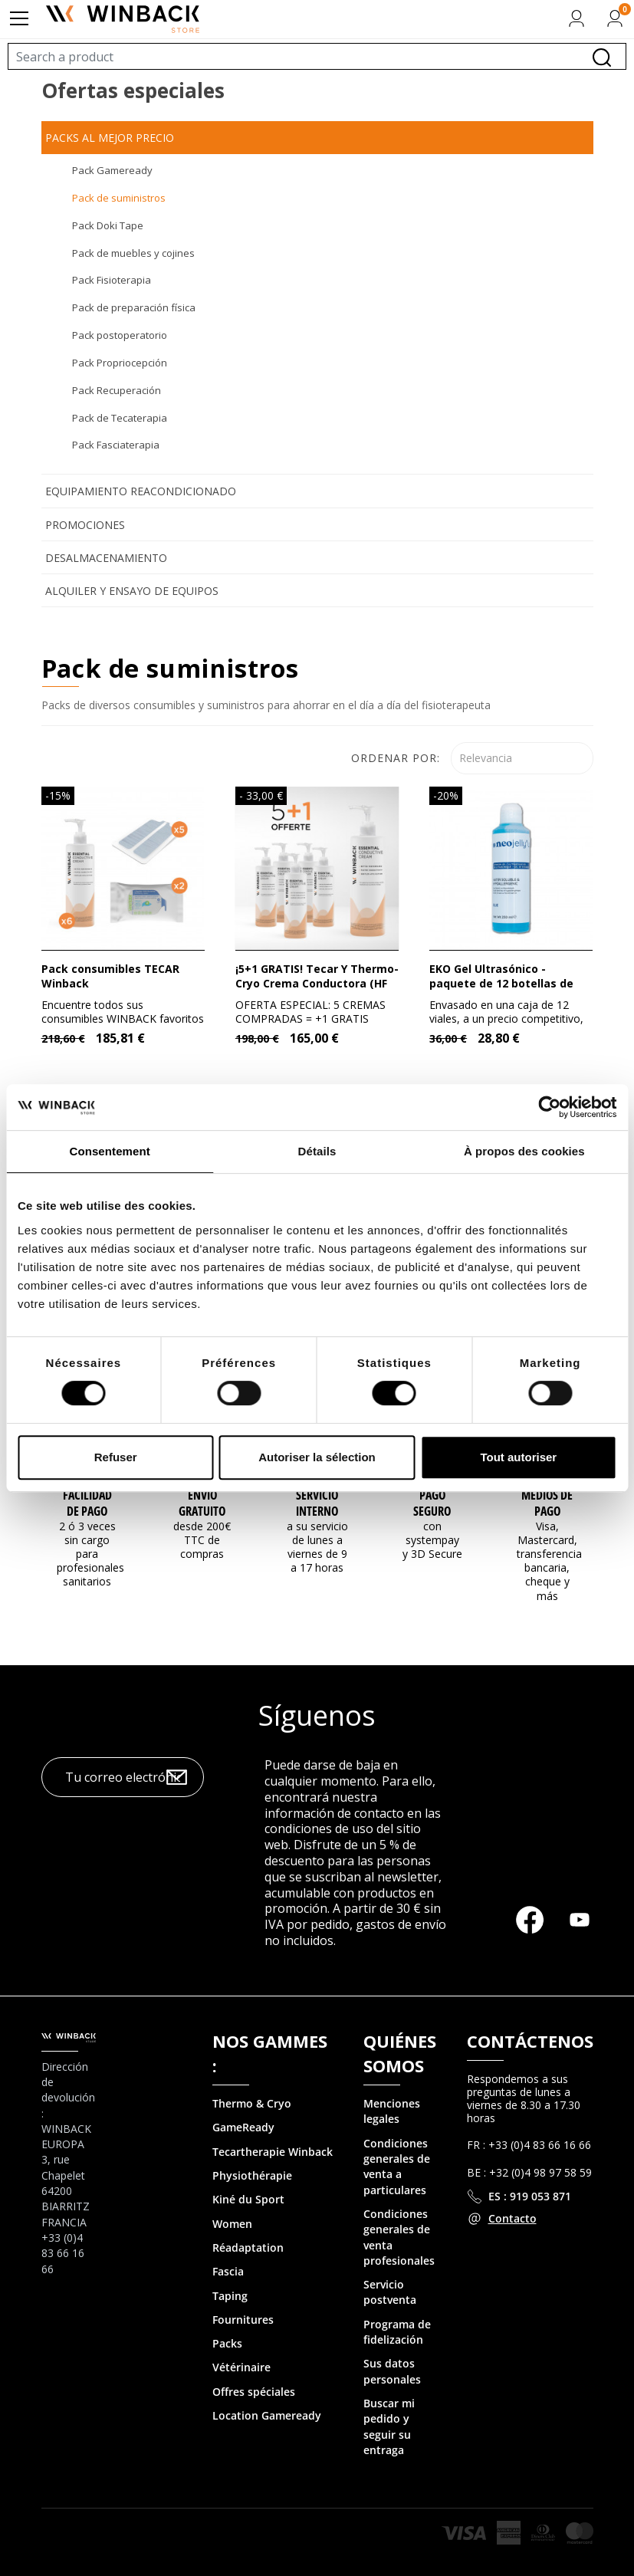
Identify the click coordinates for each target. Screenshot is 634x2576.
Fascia (228, 2271)
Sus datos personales (392, 2371)
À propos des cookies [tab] (524, 1151)
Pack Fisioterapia (111, 280)
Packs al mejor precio (109, 137)
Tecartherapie (248, 2151)
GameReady (243, 2127)
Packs (227, 2343)
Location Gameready (266, 2415)
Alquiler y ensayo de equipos (131, 590)
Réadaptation (248, 2247)
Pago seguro (432, 1503)
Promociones (85, 525)
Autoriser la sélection (317, 1457)
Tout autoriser (518, 1457)
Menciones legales (391, 2111)
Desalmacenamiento (106, 557)
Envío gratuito (202, 1503)
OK (176, 1777)
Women (232, 2223)
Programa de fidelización (397, 2332)
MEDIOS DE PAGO (547, 1503)
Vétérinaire (241, 2367)
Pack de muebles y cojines (133, 253)
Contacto (512, 2218)
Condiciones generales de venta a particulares (396, 2166)
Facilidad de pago (87, 1503)
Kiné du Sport (248, 2199)
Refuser (115, 1457)
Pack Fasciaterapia (115, 445)
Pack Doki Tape (107, 225)
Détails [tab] (317, 1151)
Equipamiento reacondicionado (140, 491)
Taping (230, 2295)
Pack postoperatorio (119, 335)
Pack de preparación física (133, 307)
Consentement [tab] (109, 1151)
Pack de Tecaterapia (119, 418)
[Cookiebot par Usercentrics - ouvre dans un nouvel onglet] (549, 1107)
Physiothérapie (252, 2175)
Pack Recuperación (116, 390)
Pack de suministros (119, 198)
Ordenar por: (395, 758)
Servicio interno (317, 1503)
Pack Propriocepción (119, 363)
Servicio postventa (389, 2292)
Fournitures (243, 2319)
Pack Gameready (112, 170)
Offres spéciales (253, 2391)
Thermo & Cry (248, 2103)
